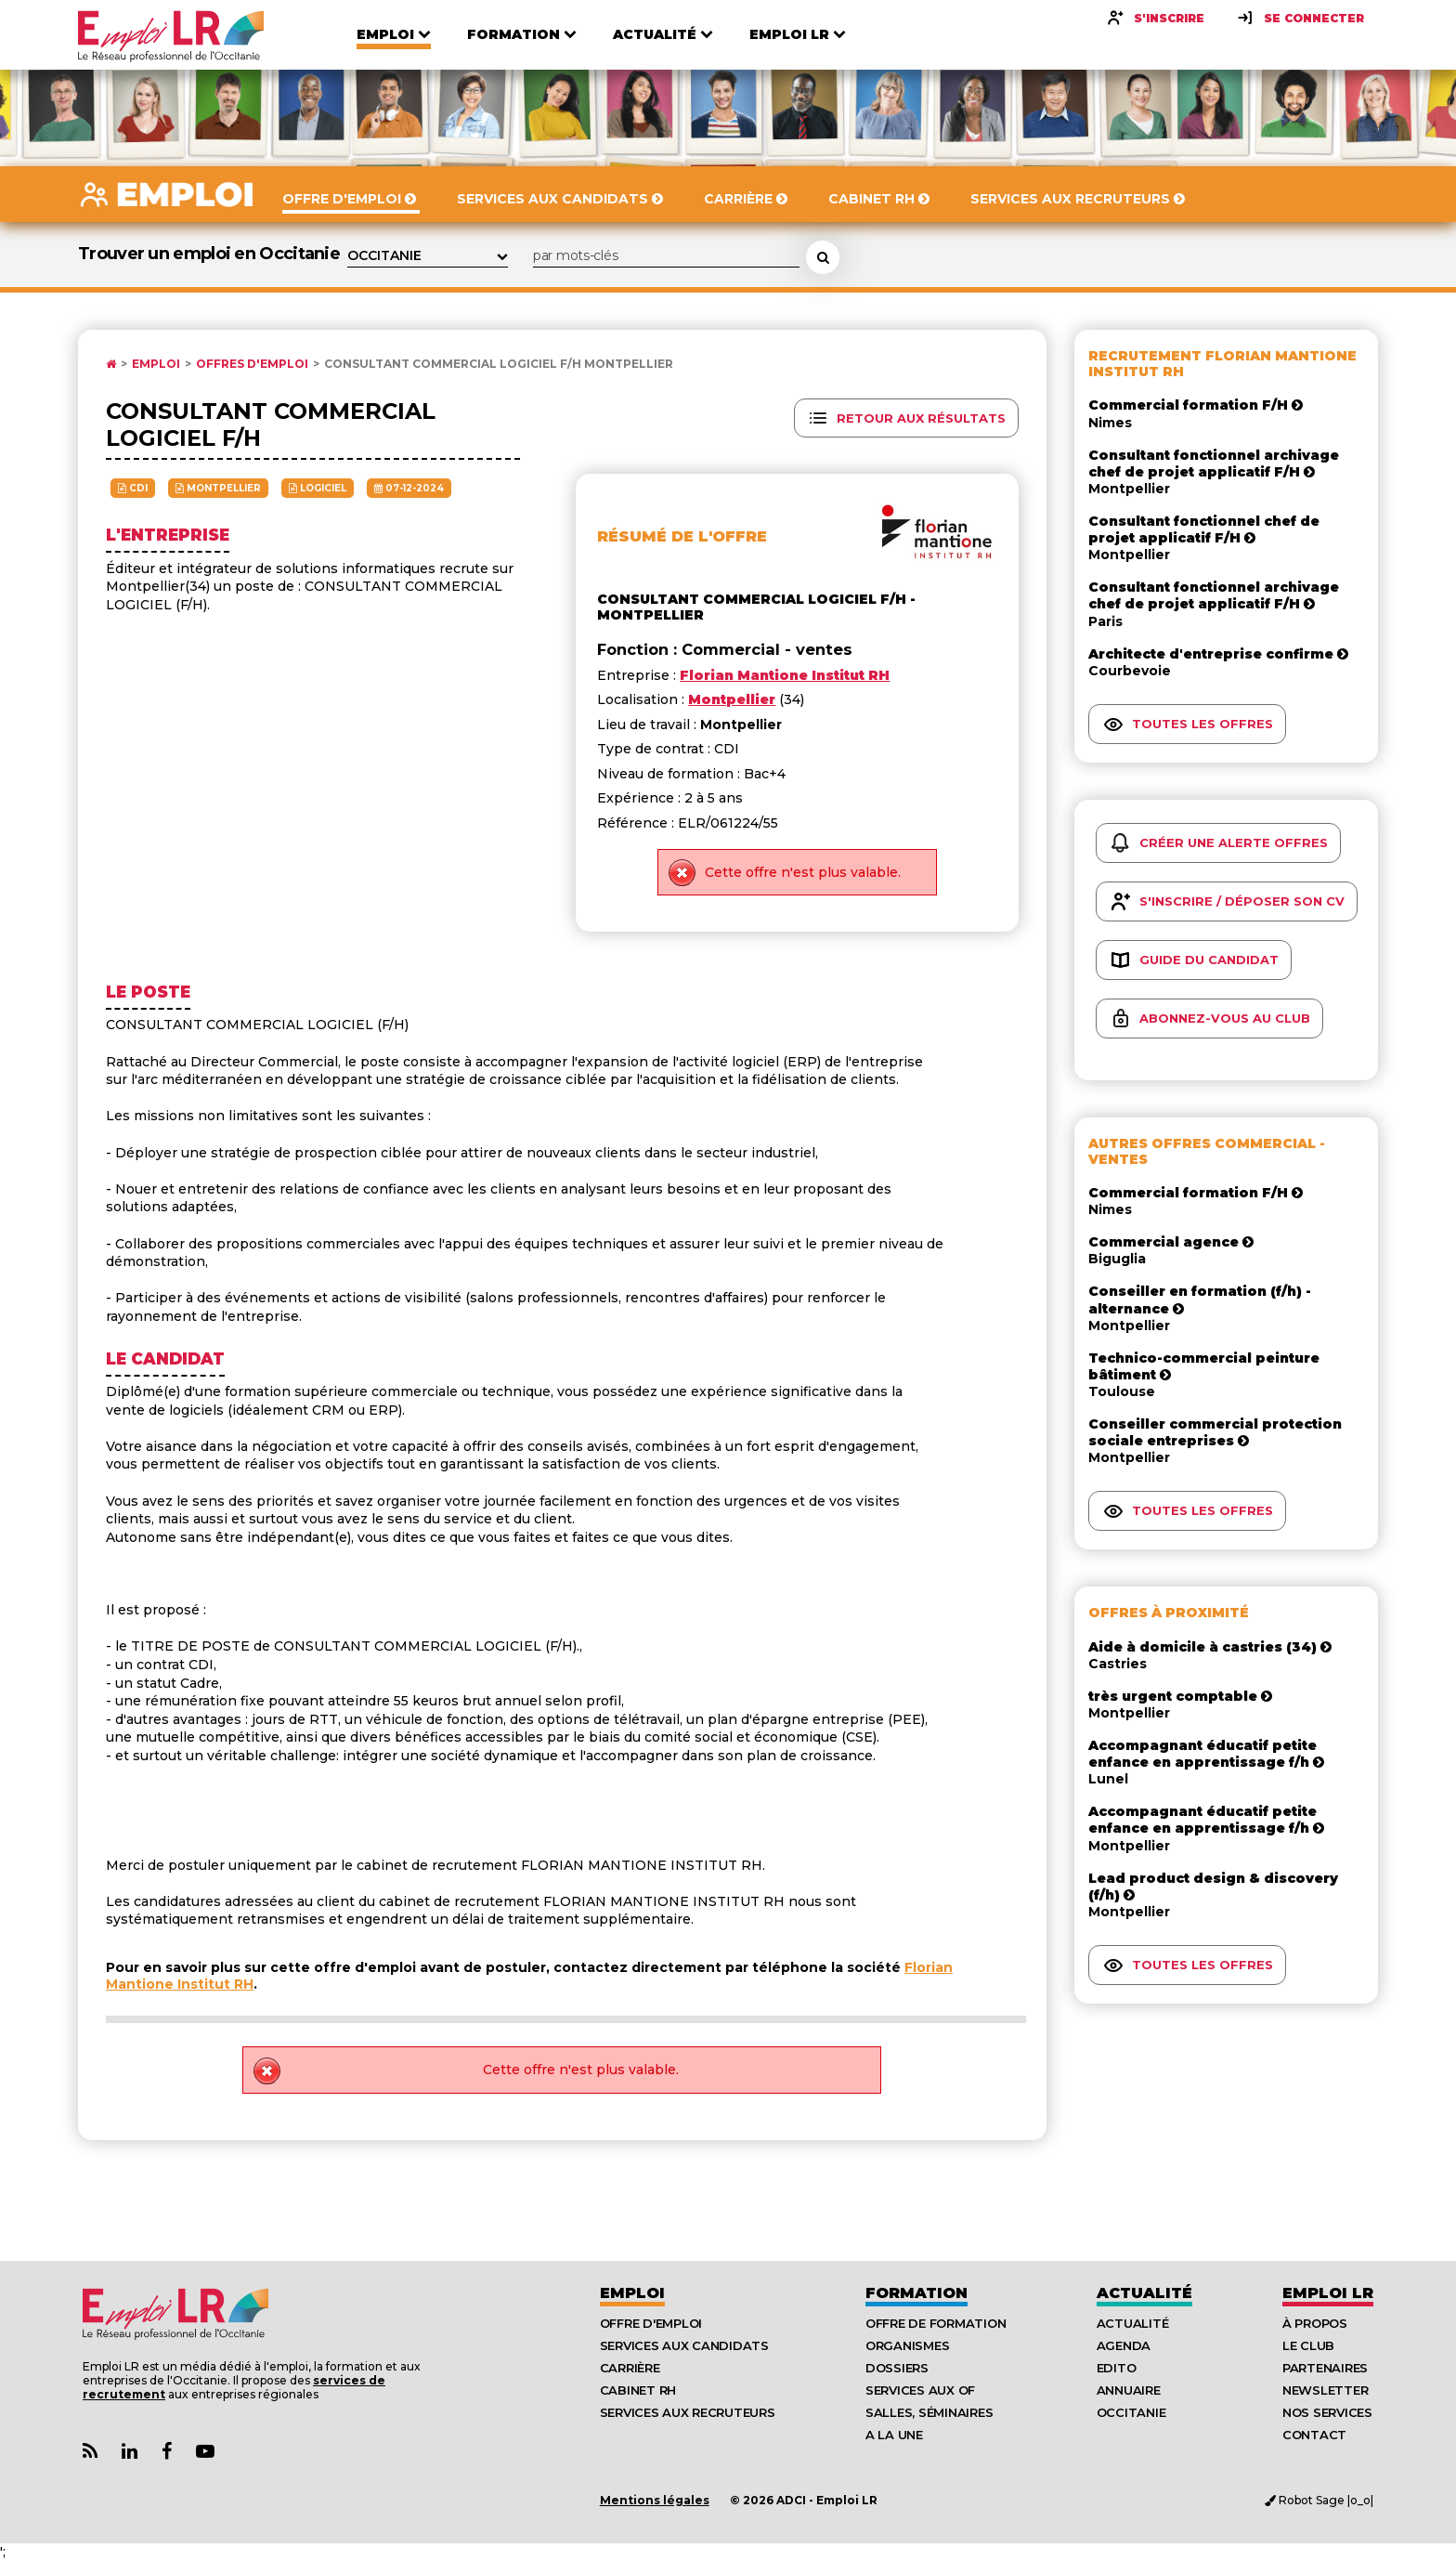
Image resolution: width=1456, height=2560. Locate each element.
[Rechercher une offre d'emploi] (822, 257)
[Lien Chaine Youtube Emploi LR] (205, 2452)
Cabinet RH (638, 2390)
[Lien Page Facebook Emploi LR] (167, 2452)
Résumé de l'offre (682, 536)
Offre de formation (935, 2323)
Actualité (1144, 2293)
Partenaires (1325, 2367)
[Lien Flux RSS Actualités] (90, 2452)
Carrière (630, 2367)
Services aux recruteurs (687, 2412)
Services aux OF (920, 2390)
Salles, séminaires (929, 2412)
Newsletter (1325, 2390)
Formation (916, 2293)
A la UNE (894, 2434)
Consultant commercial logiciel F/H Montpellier (498, 364)
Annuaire (1129, 2390)
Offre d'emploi (651, 2323)
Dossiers (897, 2367)
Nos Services (1327, 2412)
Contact (1314, 2434)
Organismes (907, 2345)
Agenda (1123, 2345)
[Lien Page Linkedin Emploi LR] (129, 2452)
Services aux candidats (684, 2345)
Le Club (1308, 2345)
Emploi (156, 364)
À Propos (1314, 2323)
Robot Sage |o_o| (1319, 2500)
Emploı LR (1327, 2293)
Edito (1117, 2367)
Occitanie (1131, 2412)
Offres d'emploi (252, 364)
